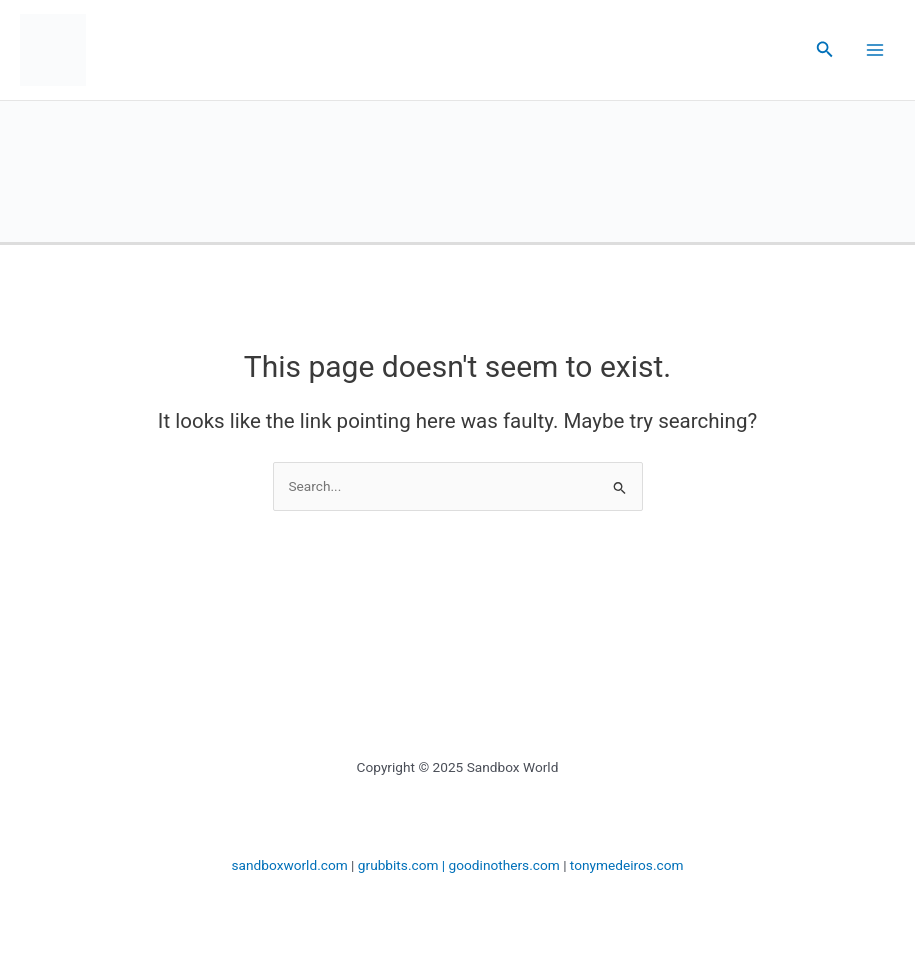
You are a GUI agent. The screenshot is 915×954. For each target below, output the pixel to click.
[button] (825, 49)
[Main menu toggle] (875, 50)
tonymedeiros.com (627, 865)
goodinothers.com (504, 865)
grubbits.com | (403, 865)
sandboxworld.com (290, 865)
